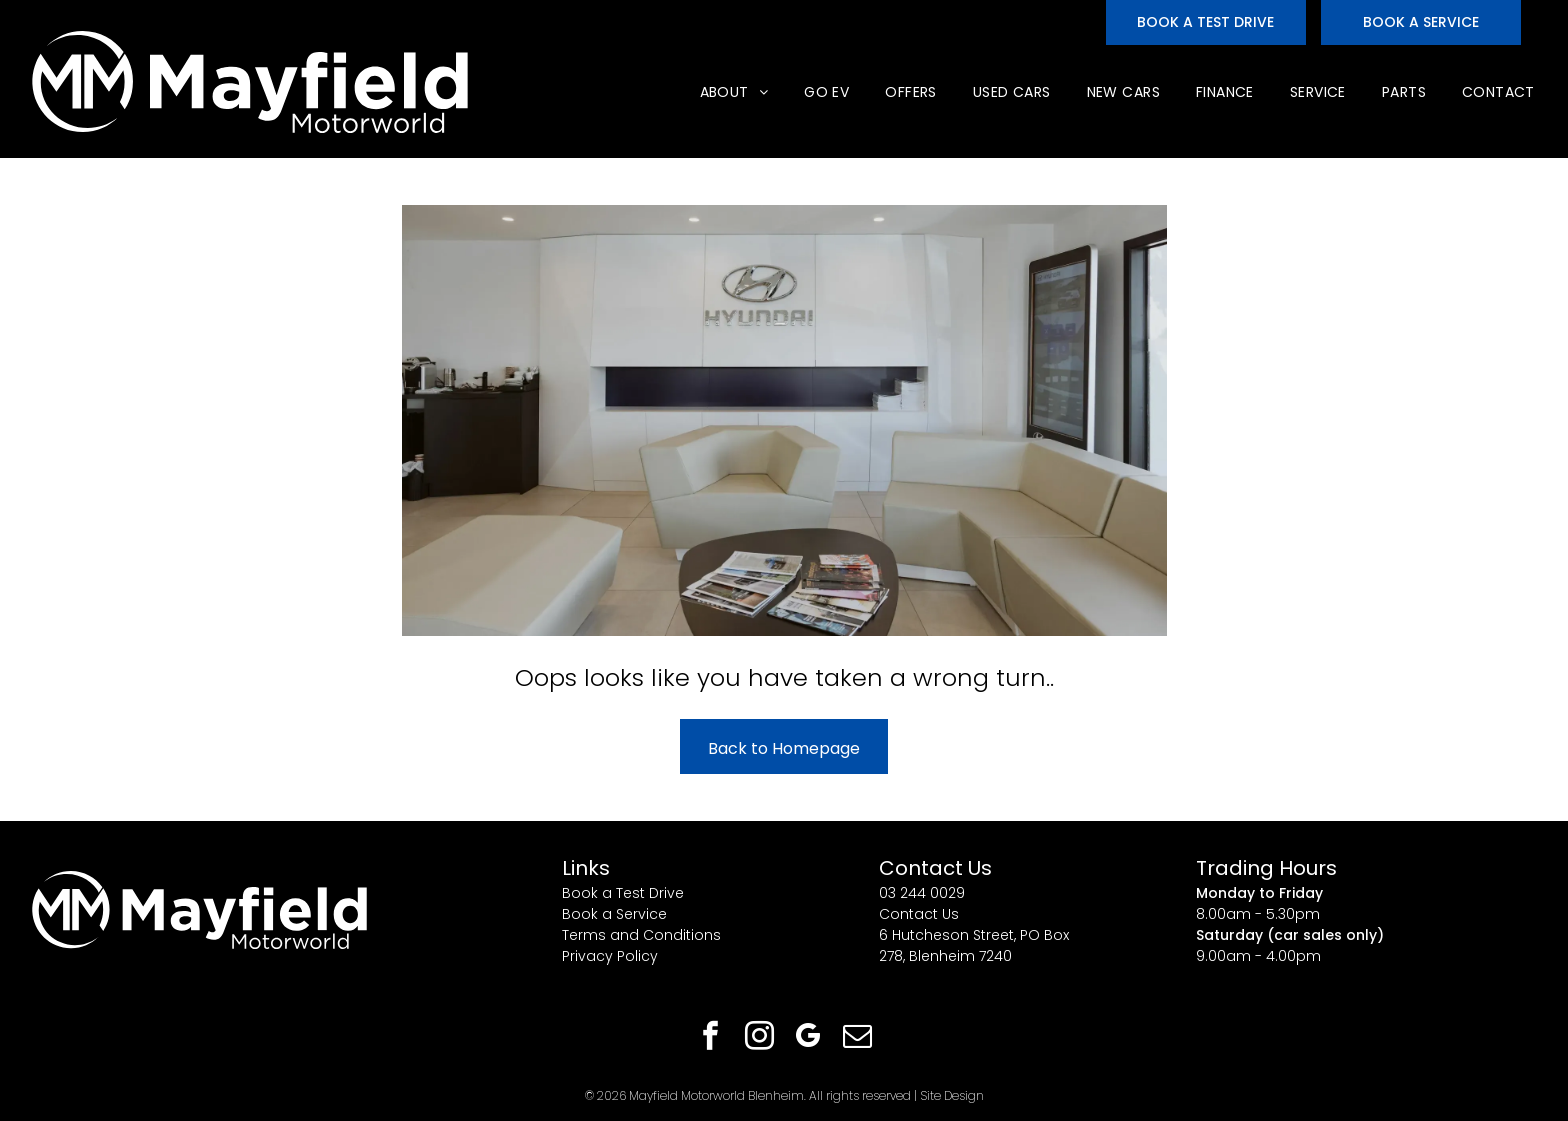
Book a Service (614, 914)
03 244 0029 (922, 893)
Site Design (952, 1095)
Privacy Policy (610, 956)
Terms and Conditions (641, 935)
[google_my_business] (809, 1038)
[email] (858, 1038)
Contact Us (919, 914)
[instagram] (760, 1038)
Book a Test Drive (623, 893)
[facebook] (711, 1038)
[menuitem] (732, 92)
